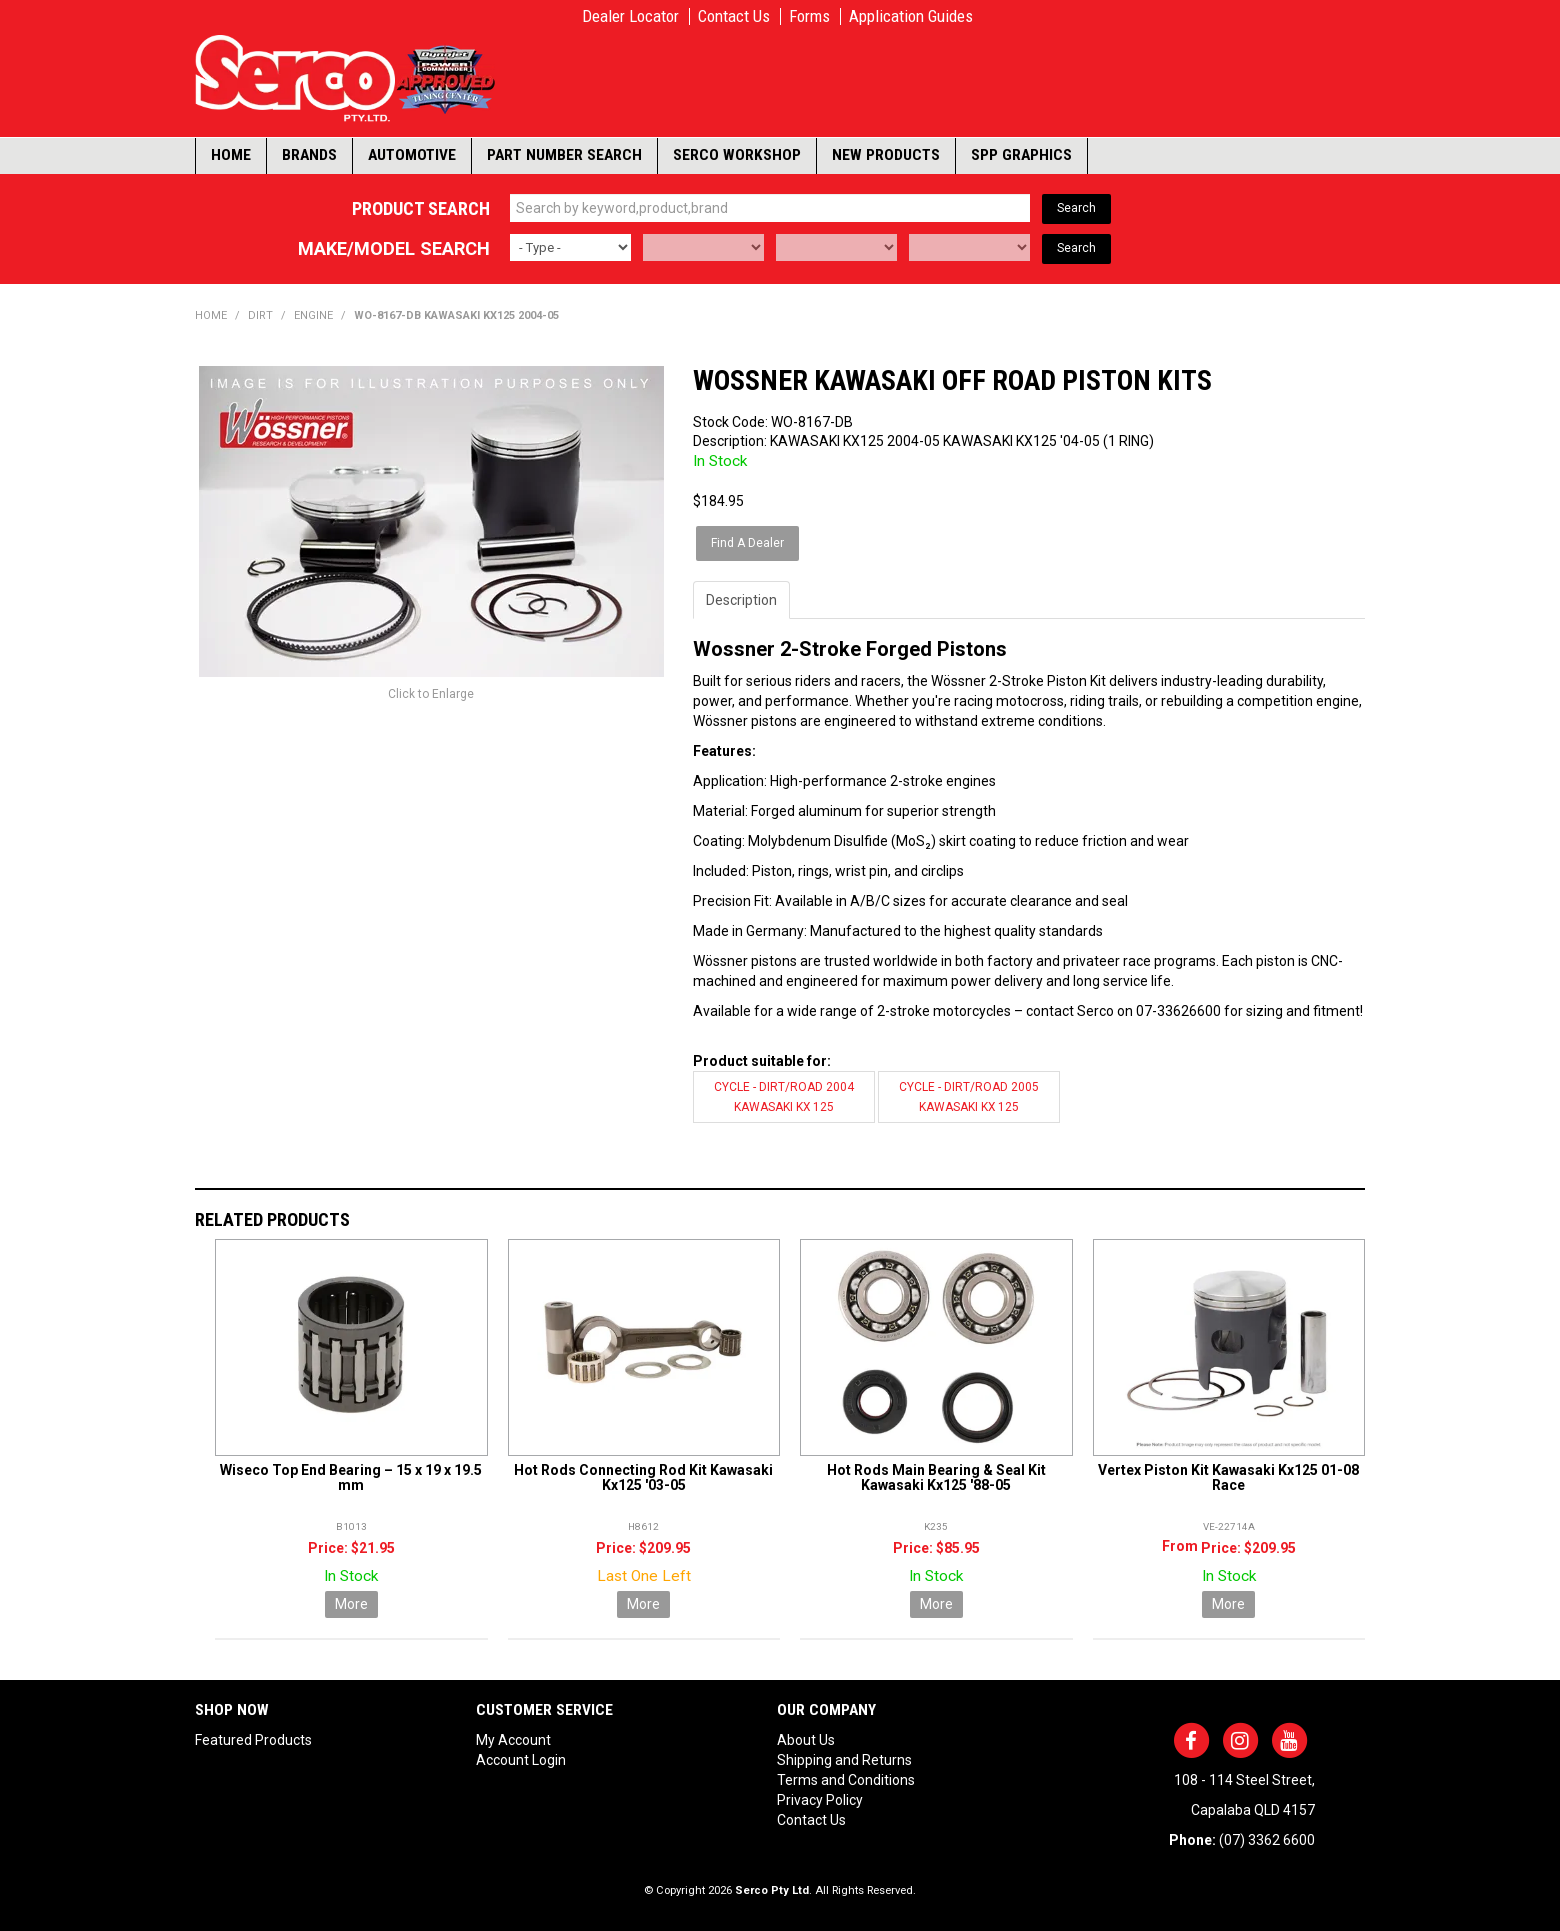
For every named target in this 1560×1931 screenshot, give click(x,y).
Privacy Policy (820, 1800)
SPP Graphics (1021, 155)
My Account (513, 1740)
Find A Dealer (747, 543)
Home (231, 155)
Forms (809, 16)
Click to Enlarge (431, 694)
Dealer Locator (630, 16)
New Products (886, 155)
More (351, 1604)
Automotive (412, 155)
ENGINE (313, 315)
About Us (806, 1740)
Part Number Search (564, 155)
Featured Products (253, 1740)
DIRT (260, 315)
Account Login (521, 1760)
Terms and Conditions (846, 1780)
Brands (309, 155)
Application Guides (911, 16)
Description (741, 600)
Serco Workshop (737, 155)
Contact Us (734, 16)
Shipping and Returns (844, 1760)
